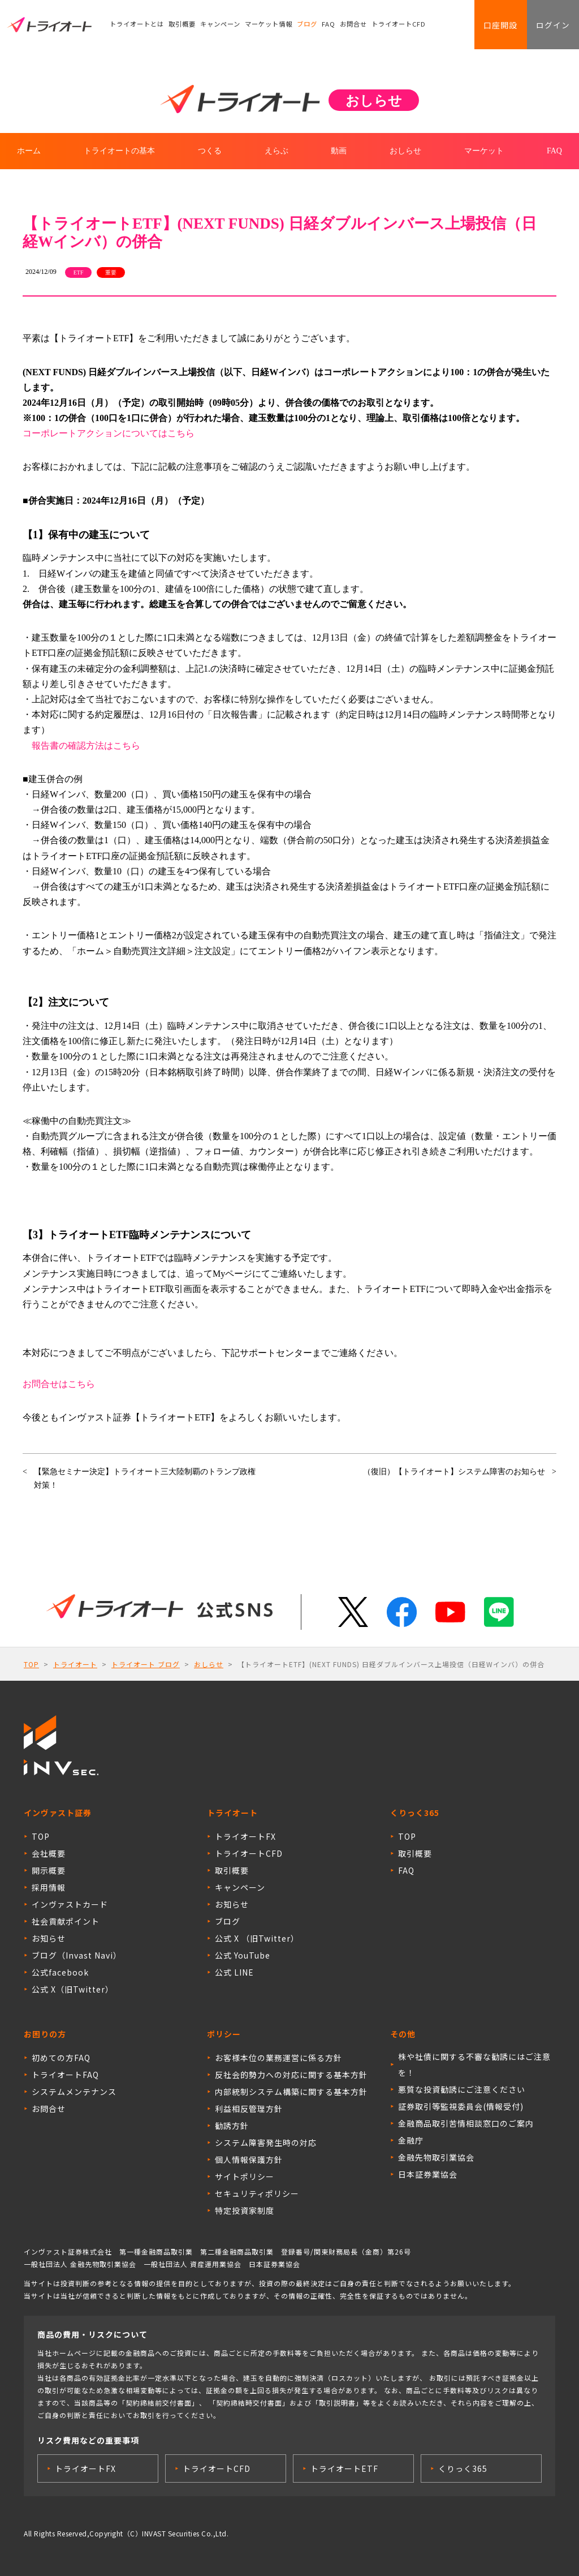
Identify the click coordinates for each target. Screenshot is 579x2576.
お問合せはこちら (59, 1384)
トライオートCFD (399, 25)
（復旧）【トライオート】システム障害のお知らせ (454, 1471)
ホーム (29, 151)
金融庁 (411, 2140)
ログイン (552, 25)
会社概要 (49, 1853)
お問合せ (354, 25)
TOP (31, 1664)
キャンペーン (220, 25)
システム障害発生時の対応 (266, 2142)
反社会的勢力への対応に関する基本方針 (291, 2074)
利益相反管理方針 (249, 2108)
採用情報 (49, 1887)
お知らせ (49, 1938)
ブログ (307, 25)
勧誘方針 (232, 2125)
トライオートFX (245, 1836)
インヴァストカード (70, 1904)
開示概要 (49, 1870)
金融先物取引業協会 (436, 2157)
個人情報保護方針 (249, 2159)
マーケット (484, 151)
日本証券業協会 (427, 2174)
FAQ (329, 25)
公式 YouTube (242, 1955)
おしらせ (405, 151)
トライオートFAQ (65, 2074)
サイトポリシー (244, 2176)
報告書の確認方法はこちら (86, 745)
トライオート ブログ (145, 1664)
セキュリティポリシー (257, 2193)
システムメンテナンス (74, 2091)
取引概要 (182, 25)
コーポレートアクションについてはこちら (109, 433)
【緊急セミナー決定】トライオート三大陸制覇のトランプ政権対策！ (145, 1478)
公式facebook (60, 1972)
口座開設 (498, 25)
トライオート (75, 1664)
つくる (210, 151)
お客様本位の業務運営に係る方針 (278, 2057)
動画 (339, 151)
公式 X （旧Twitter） (257, 1938)
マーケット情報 (268, 25)
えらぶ (276, 151)
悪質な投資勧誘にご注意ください (461, 2089)
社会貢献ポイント (66, 1921)
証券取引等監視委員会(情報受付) (461, 2106)
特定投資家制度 (244, 2210)
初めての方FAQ (61, 2057)
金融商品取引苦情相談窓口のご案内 (466, 2123)
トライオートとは (137, 25)
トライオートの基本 (119, 151)
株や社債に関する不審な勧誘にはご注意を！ (474, 2064)
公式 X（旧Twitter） (73, 1989)
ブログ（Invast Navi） (77, 1955)
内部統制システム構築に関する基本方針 (291, 2091)
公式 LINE (234, 1972)
